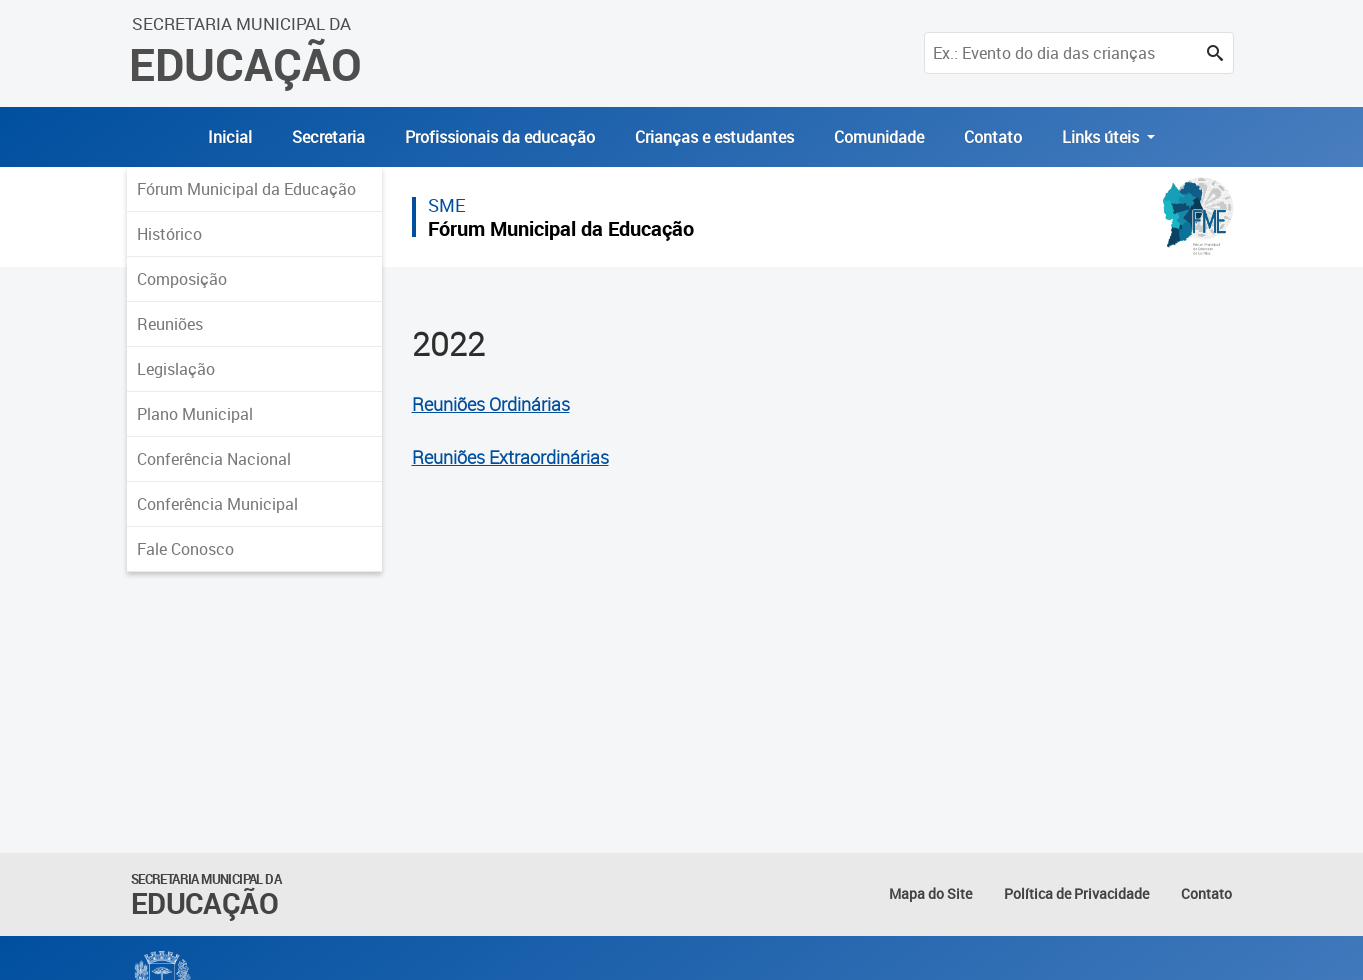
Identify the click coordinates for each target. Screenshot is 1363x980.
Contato (993, 137)
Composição (182, 279)
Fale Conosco (185, 549)
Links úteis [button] (1102, 137)
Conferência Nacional (214, 459)
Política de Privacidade (1076, 893)
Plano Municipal (195, 414)
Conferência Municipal (217, 504)
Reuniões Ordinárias (491, 404)
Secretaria (328, 137)
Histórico (169, 234)
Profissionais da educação (500, 137)
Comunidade (879, 137)
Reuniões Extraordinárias (510, 457)
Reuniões (170, 324)
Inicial (230, 137)
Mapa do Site (930, 893)
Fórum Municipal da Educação (246, 189)
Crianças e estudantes (714, 137)
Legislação (176, 369)
